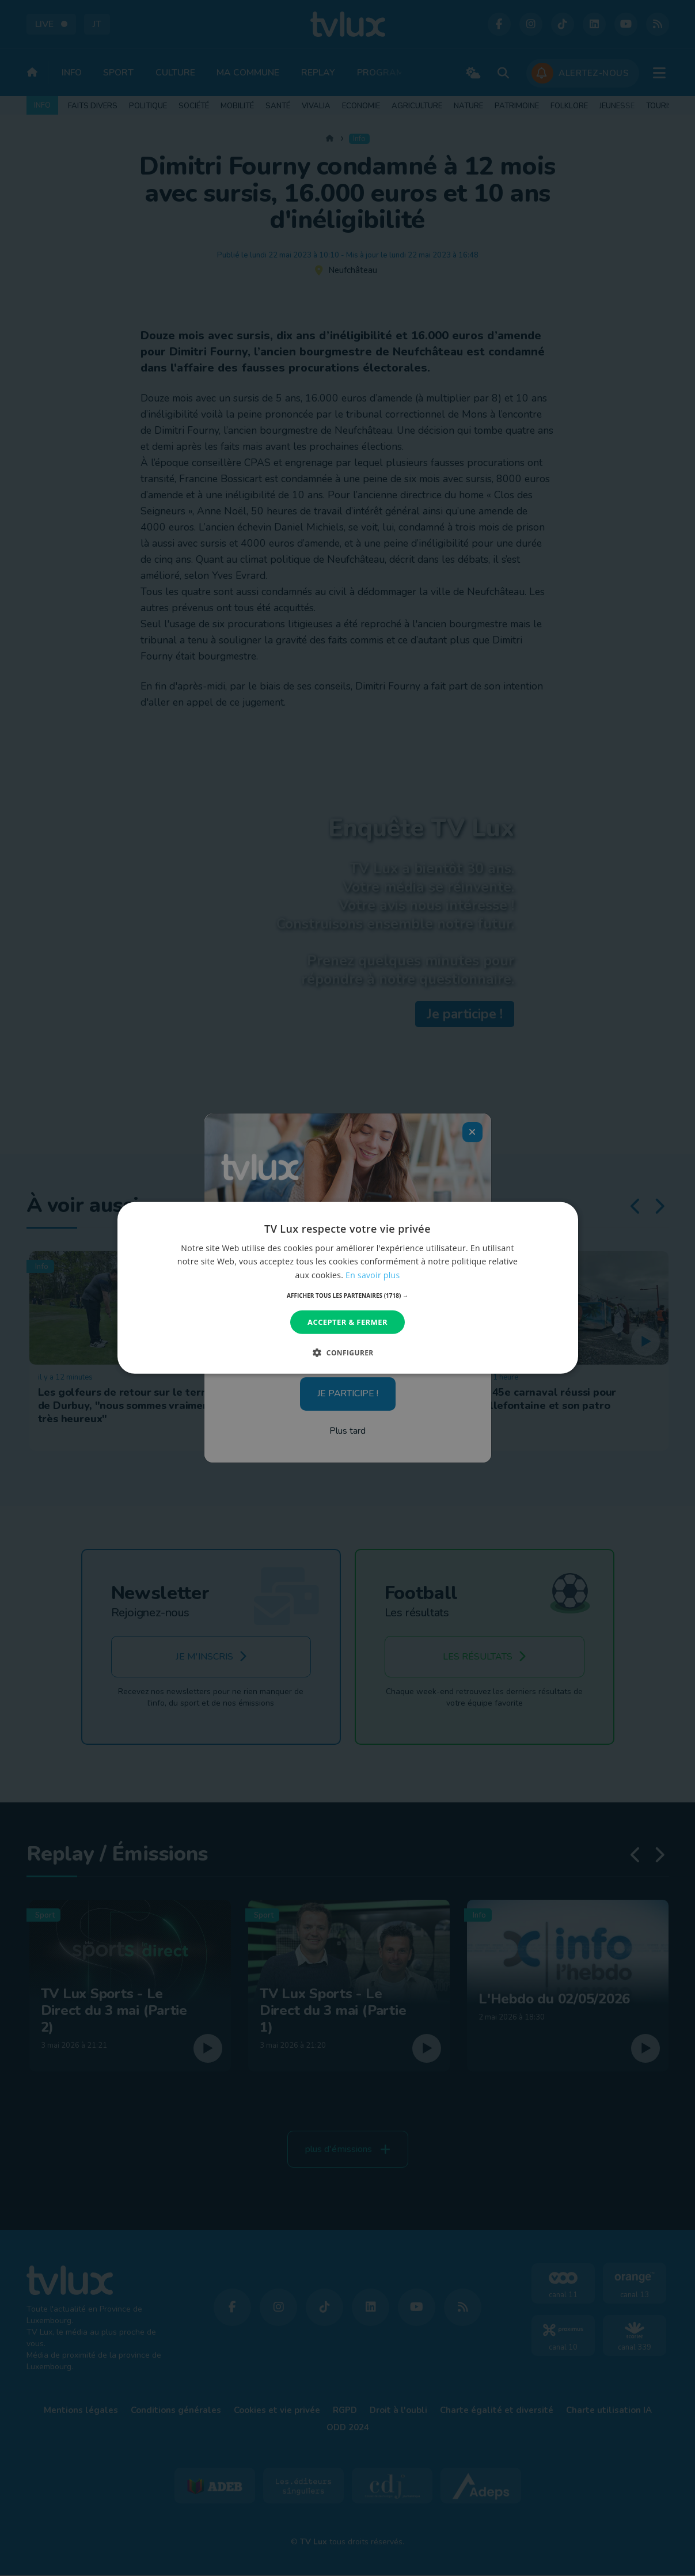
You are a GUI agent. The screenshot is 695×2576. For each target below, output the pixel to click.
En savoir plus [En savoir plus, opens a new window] (372, 1274)
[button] (347, 1295)
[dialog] (347, 1288)
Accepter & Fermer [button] (347, 1322)
